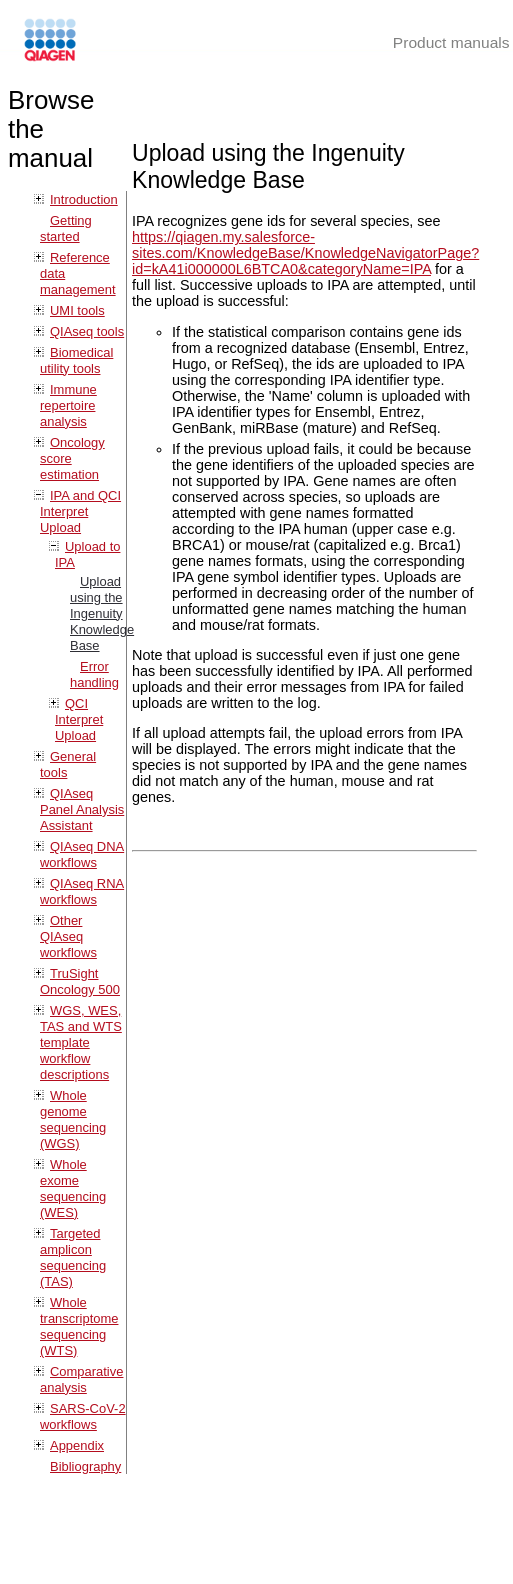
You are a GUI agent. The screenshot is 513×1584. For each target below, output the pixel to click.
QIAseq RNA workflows (82, 891)
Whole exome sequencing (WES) (73, 1188)
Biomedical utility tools (76, 360)
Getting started (66, 228)
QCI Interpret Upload (79, 719)
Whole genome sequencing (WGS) (73, 1119)
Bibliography (85, 1466)
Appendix (77, 1445)
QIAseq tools (87, 331)
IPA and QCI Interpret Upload (80, 511)
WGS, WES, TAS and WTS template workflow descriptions (81, 1042)
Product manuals (451, 42)
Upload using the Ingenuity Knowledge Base (102, 613)
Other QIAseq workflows (68, 936)
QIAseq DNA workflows (82, 854)
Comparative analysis (81, 1379)
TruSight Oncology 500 (80, 981)
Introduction (84, 199)
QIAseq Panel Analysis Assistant (82, 809)
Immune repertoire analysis (68, 405)
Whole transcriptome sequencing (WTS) (79, 1326)
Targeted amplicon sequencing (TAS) (73, 1257)
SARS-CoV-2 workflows (83, 1416)
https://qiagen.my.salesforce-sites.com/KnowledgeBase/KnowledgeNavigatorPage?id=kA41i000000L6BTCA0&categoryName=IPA (305, 253)
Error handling (94, 674)
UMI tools (77, 310)
